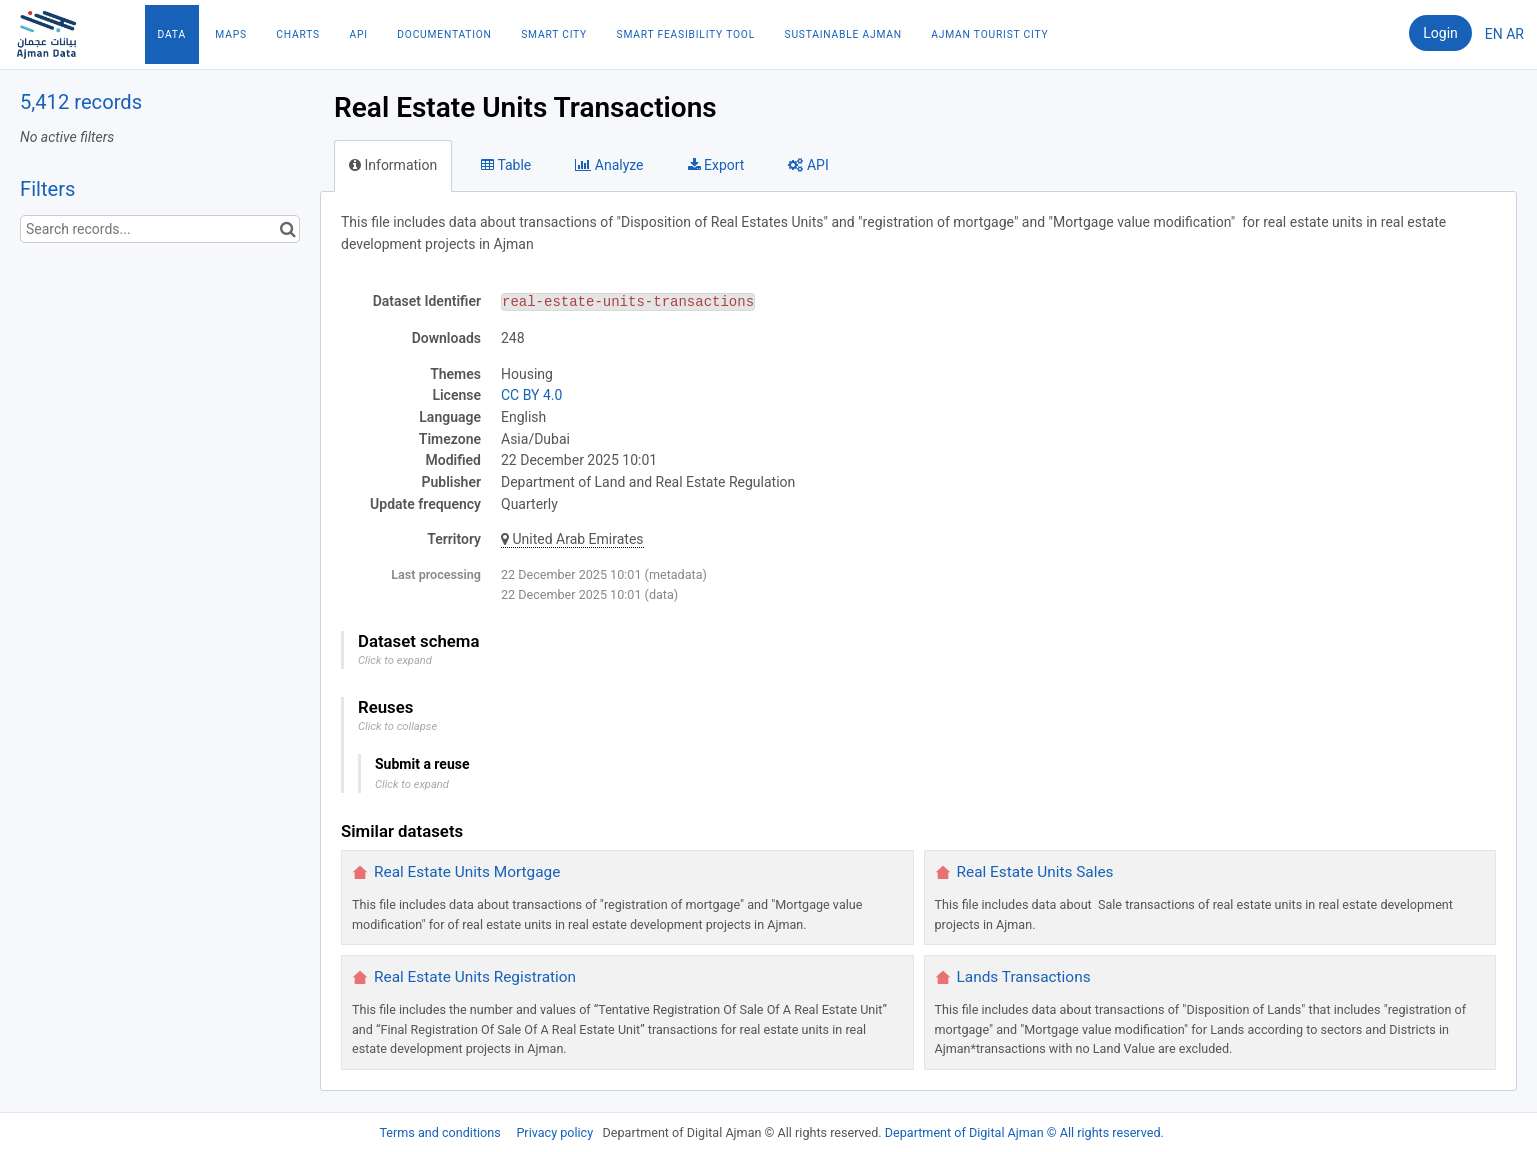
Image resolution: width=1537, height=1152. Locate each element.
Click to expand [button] (395, 660)
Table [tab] (506, 165)
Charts (298, 34)
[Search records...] (160, 229)
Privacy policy (556, 1132)
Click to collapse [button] (397, 726)
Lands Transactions (1024, 977)
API (358, 34)
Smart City (554, 34)
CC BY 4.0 (531, 395)
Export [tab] (716, 165)
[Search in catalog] (287, 229)
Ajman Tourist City (989, 34)
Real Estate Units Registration (475, 977)
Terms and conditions (441, 1132)
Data (172, 34)
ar (1515, 34)
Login (1440, 33)
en (1494, 34)
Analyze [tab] (609, 165)
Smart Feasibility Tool (686, 34)
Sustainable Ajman (843, 34)
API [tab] (808, 165)
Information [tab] (393, 165)
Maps (230, 34)
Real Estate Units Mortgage (467, 872)
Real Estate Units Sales (1035, 872)
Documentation (444, 34)
